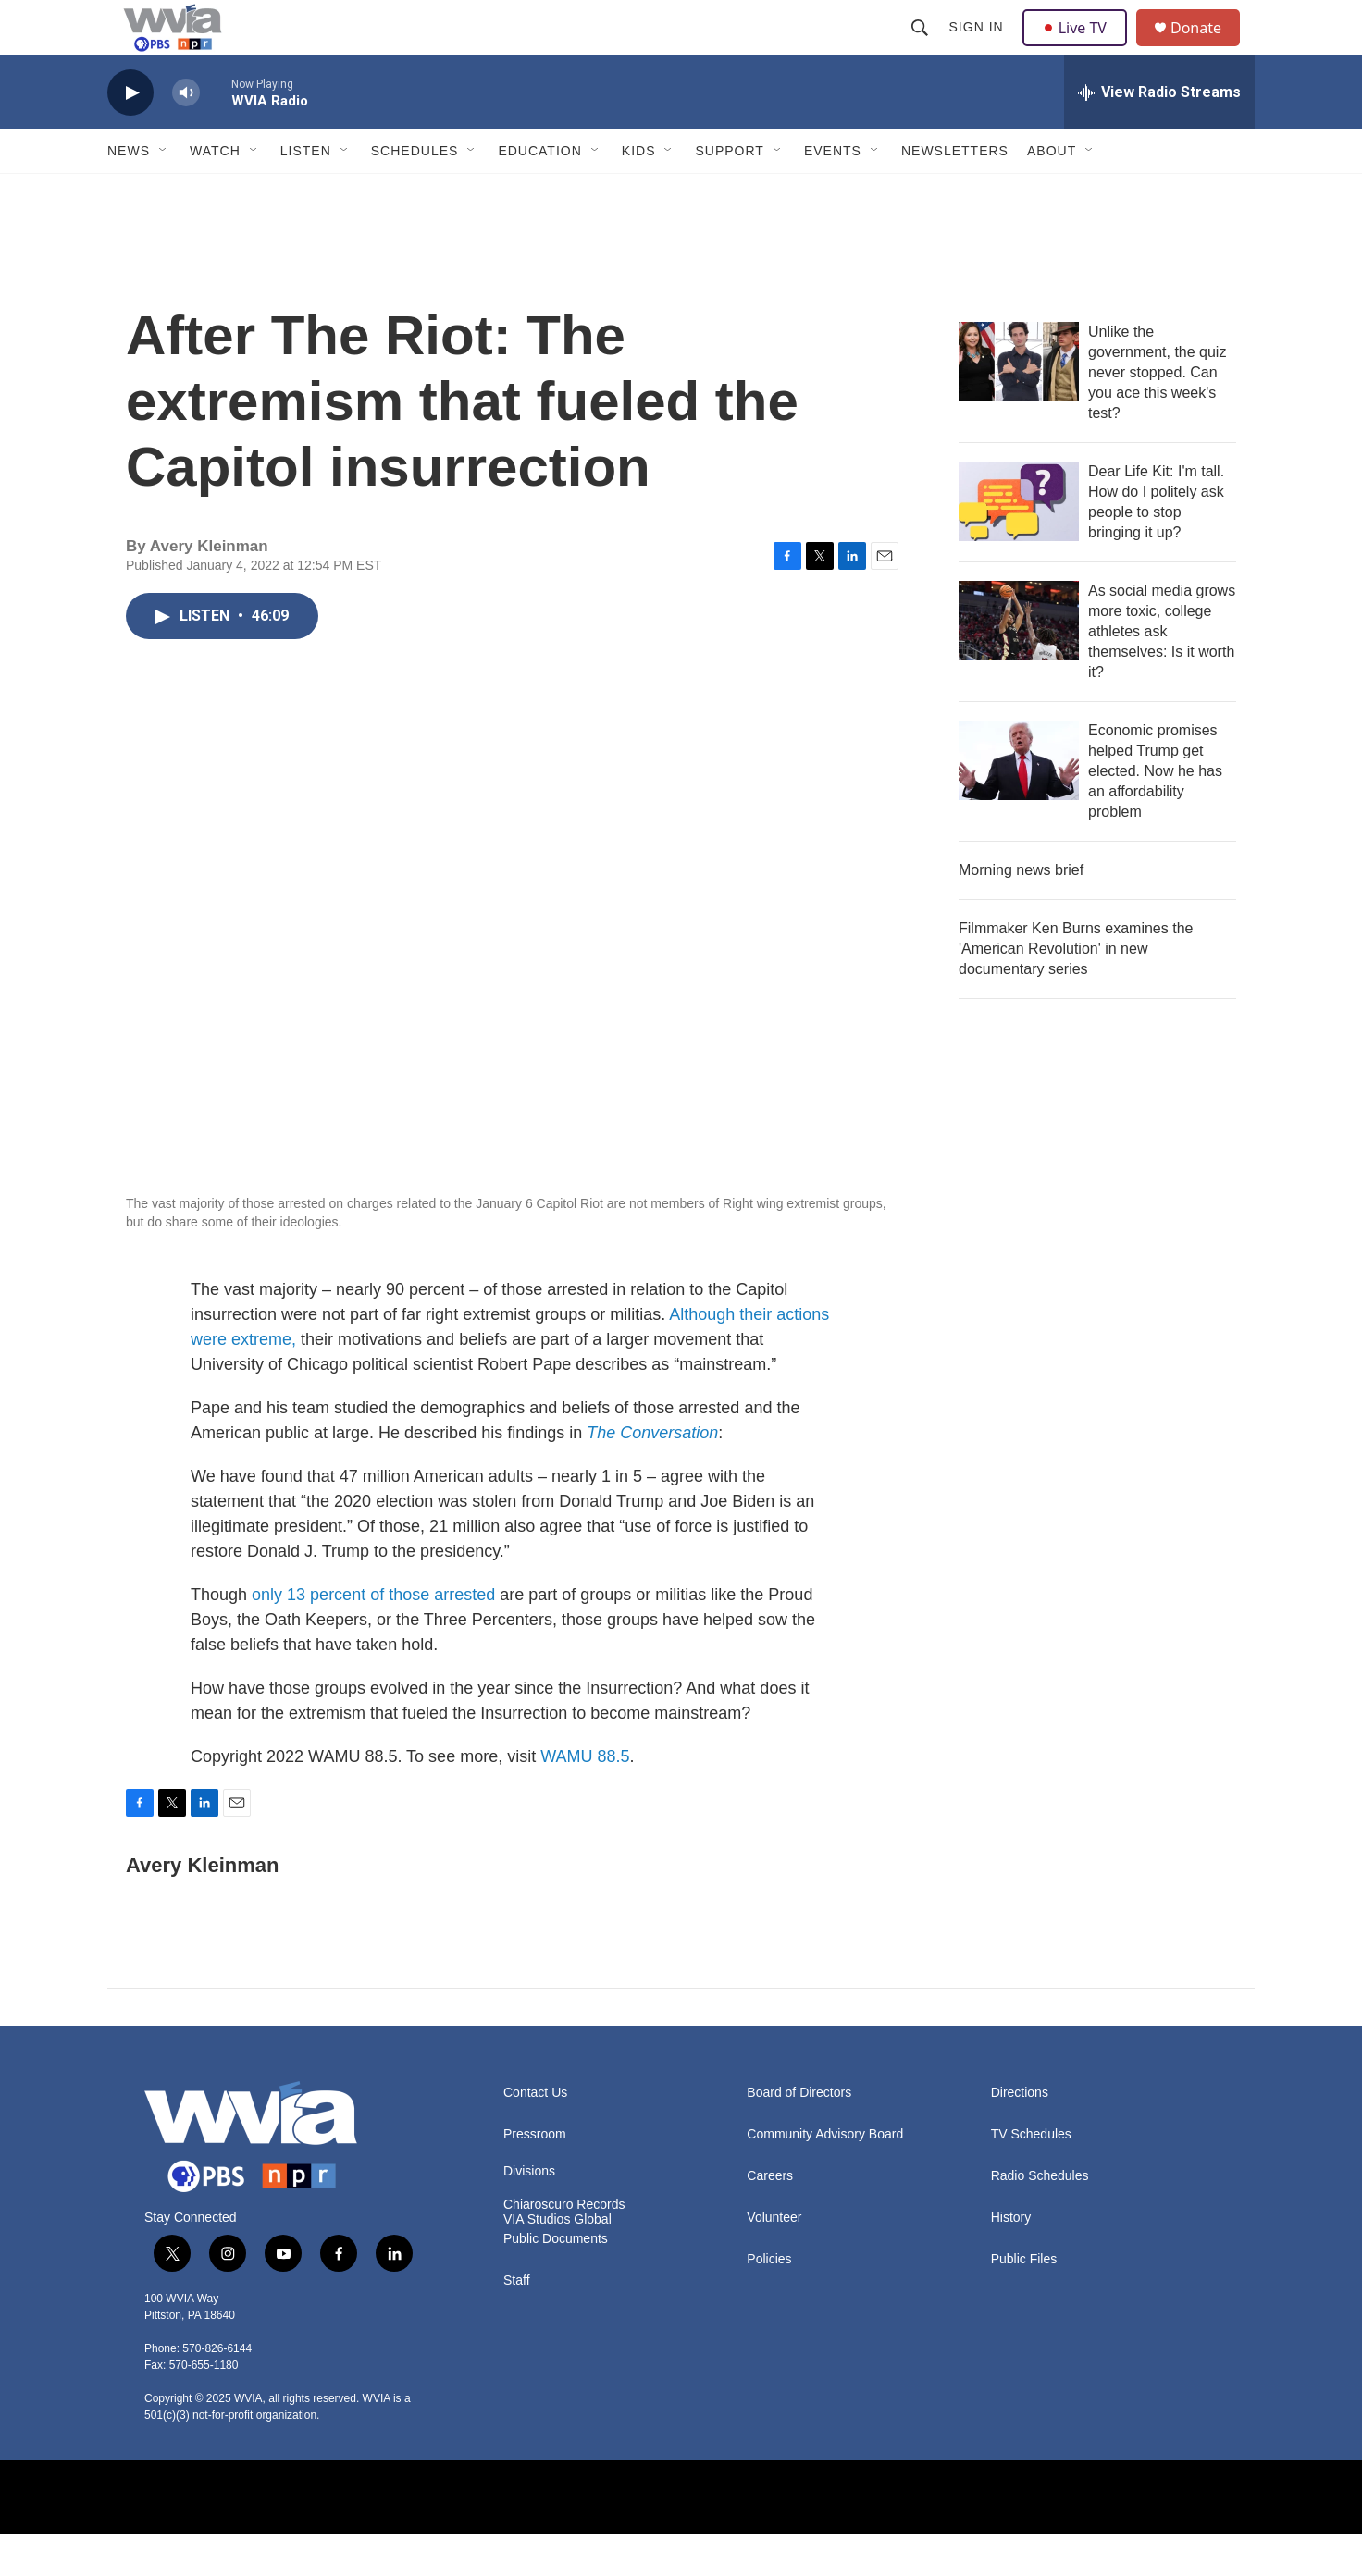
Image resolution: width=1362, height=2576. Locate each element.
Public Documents (555, 2280)
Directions (1019, 2134)
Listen (305, 192)
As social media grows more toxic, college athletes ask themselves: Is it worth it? (1161, 672)
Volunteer (774, 2259)
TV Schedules (1031, 2176)
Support (729, 192)
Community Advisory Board (825, 2176)
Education (539, 192)
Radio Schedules (1040, 2218)
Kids (639, 192)
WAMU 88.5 (584, 1798)
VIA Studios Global (557, 2261)
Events (832, 192)
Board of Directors (799, 2134)
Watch (215, 192)
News (128, 192)
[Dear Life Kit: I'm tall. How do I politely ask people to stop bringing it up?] (1019, 543)
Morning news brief (1021, 911)
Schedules (415, 192)
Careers (770, 2218)
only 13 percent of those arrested (373, 1636)
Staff (516, 2322)
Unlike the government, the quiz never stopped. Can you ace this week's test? (1157, 413)
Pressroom (534, 2176)
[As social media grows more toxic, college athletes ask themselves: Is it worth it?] (1019, 662)
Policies (769, 2301)
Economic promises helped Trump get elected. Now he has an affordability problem (1155, 812)
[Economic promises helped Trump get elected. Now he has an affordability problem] (1019, 802)
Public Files (1024, 2301)
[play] (130, 134)
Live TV (1080, 48)
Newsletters (955, 192)
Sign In (978, 48)
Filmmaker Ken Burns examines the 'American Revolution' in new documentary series (1076, 990)
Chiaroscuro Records (564, 2246)
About (1051, 192)
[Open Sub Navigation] (163, 192)
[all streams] (1159, 134)
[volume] (186, 134)
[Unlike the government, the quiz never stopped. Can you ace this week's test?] (1019, 403)
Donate (1207, 48)
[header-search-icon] (921, 48)
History (1011, 2259)
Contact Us (535, 2134)
